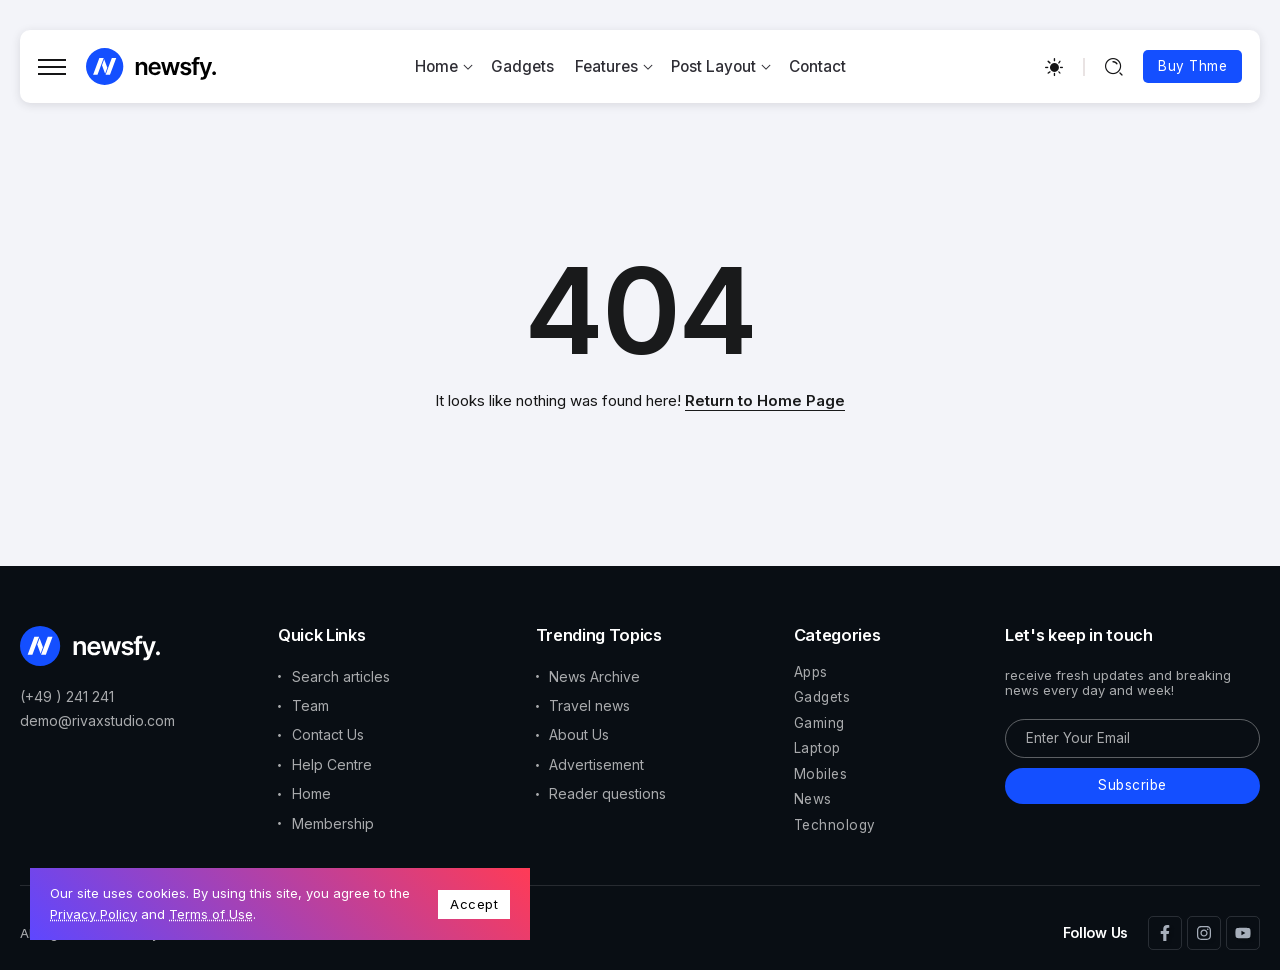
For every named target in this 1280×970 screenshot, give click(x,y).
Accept (474, 904)
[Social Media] (1165, 933)
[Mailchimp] (1132, 786)
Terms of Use (211, 914)
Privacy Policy (93, 914)
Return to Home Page (765, 400)
